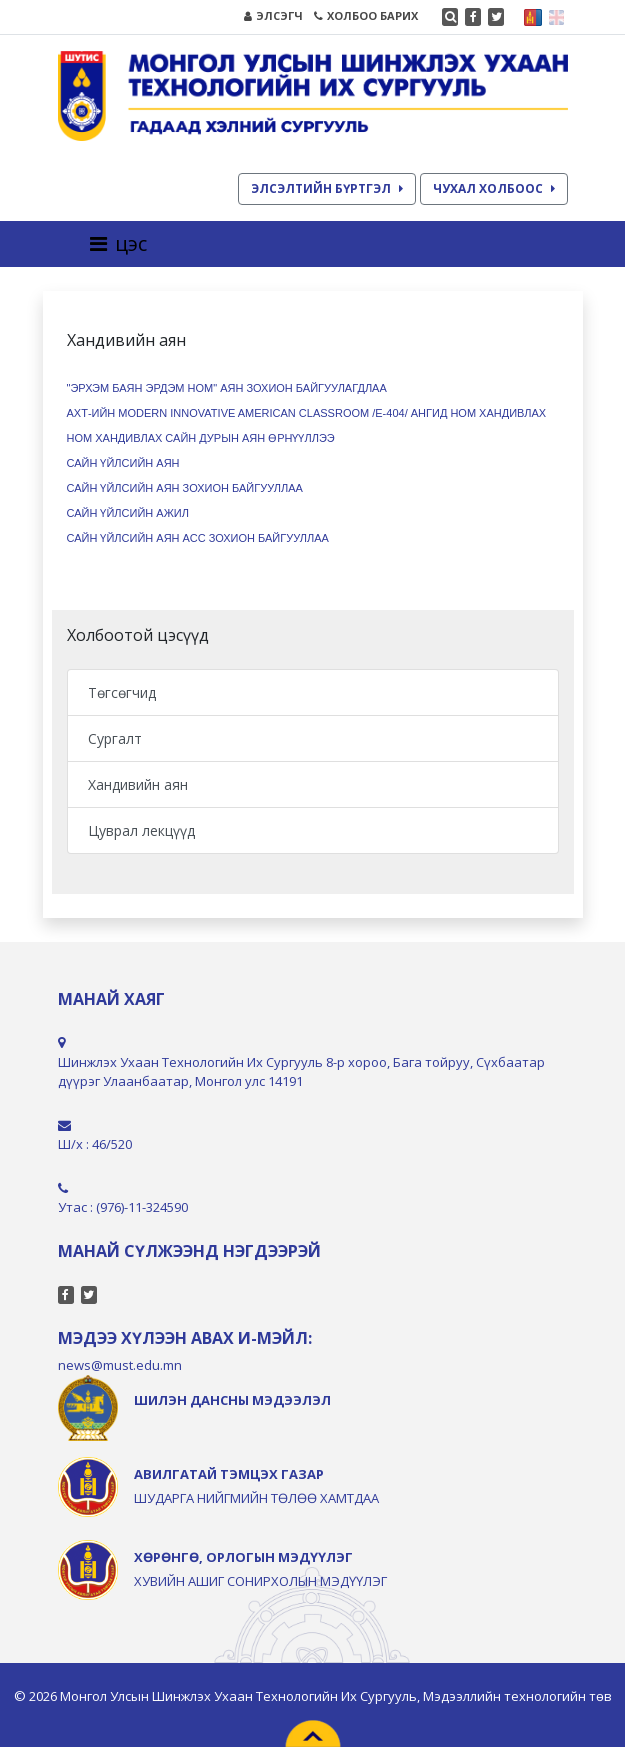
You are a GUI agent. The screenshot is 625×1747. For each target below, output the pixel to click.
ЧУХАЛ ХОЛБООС (494, 188)
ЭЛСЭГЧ (273, 15)
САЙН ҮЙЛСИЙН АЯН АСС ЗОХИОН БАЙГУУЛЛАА (198, 538)
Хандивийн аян (138, 784)
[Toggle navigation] (124, 244)
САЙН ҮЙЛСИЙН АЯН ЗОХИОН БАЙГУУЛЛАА (185, 488)
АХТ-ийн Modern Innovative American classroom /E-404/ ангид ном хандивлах (307, 413)
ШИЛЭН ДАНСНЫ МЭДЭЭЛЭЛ (232, 1400)
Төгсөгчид (122, 692)
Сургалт (115, 738)
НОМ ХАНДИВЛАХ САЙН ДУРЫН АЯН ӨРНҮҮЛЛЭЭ (201, 438)
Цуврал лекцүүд (141, 830)
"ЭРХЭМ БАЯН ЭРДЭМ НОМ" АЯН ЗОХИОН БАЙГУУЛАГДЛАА (227, 388)
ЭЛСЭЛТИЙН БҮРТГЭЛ (327, 188)
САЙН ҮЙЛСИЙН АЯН (123, 463)
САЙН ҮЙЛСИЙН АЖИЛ (128, 513)
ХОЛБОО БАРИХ (366, 15)
